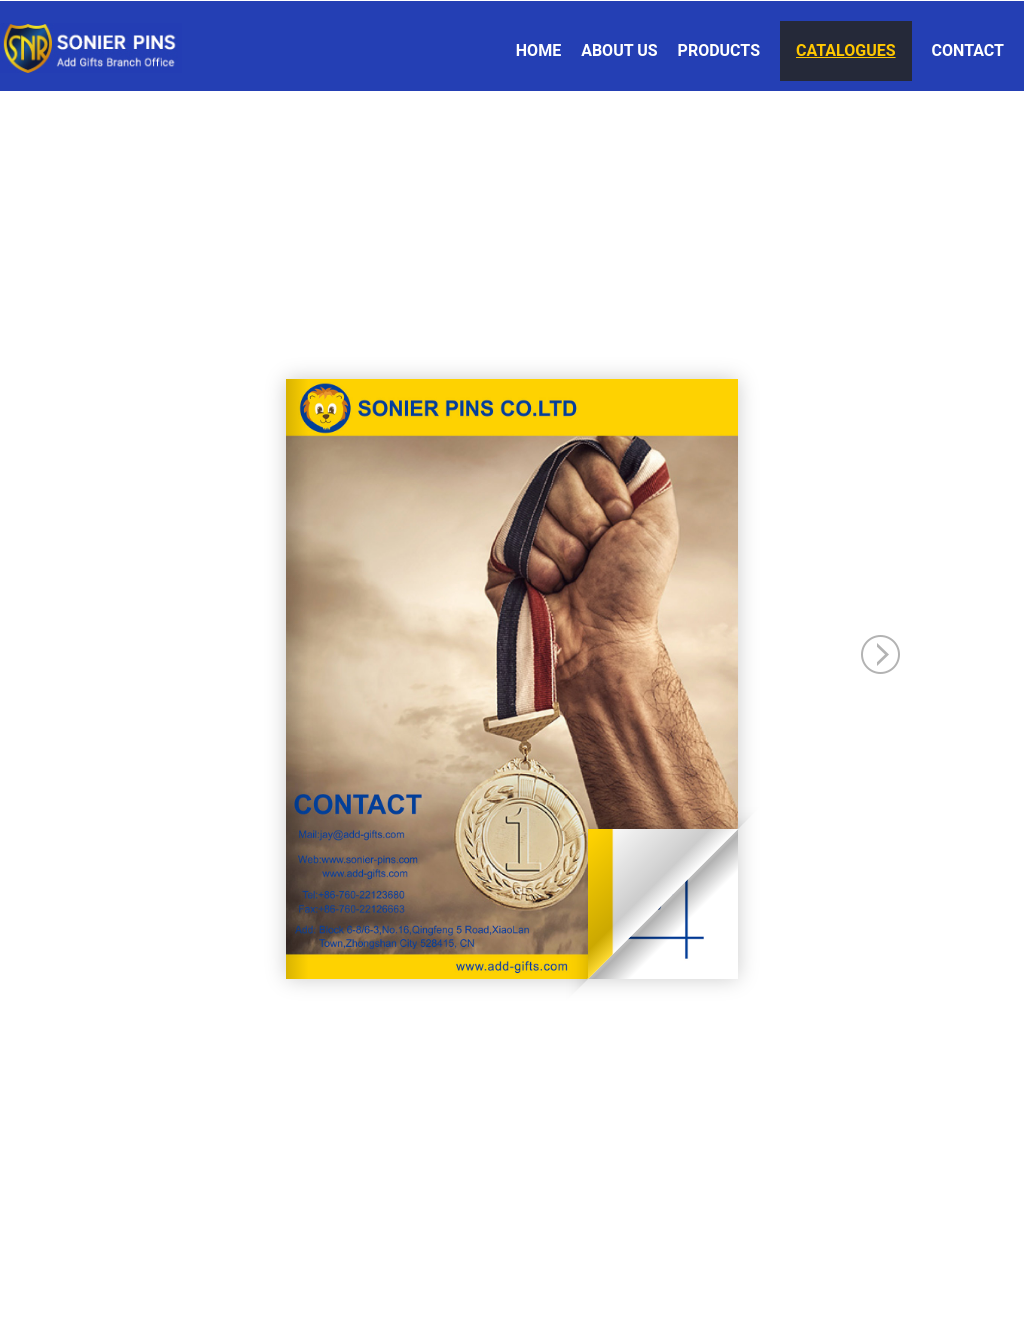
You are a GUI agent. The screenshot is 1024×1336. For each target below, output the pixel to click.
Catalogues (846, 50)
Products (719, 50)
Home (538, 50)
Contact (968, 50)
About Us (619, 50)
